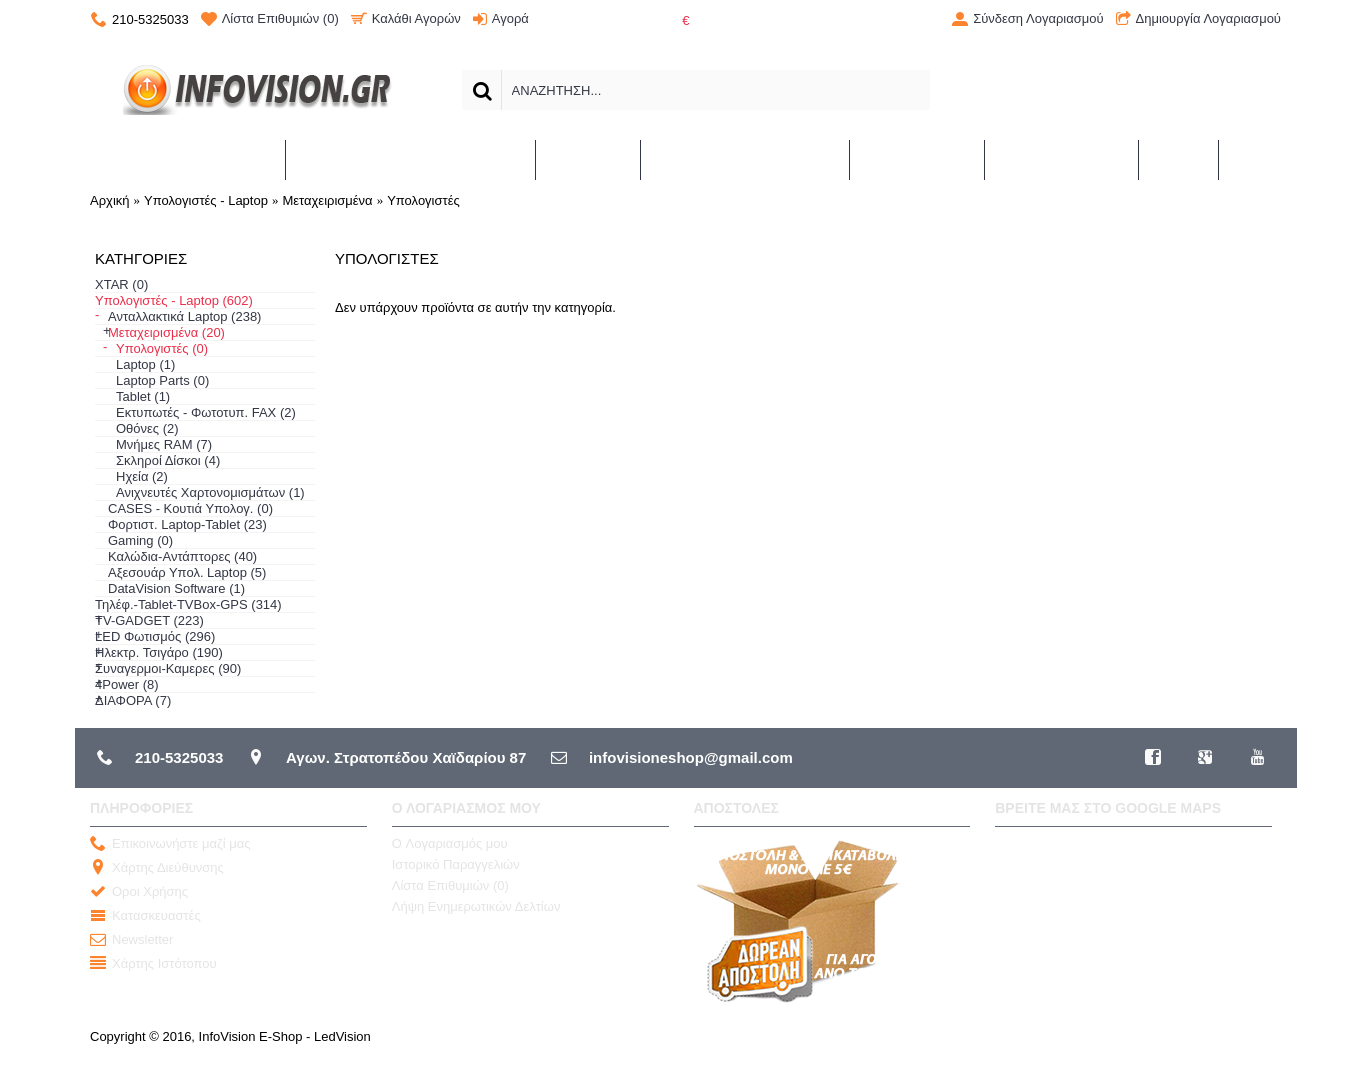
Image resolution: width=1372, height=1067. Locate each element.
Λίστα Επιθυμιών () (450, 885)
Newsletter (131, 940)
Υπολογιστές (423, 200)
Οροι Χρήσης (139, 892)
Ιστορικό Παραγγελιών (456, 864)
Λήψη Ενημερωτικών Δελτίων (476, 906)
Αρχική (110, 200)
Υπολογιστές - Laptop (206, 200)
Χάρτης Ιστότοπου (153, 964)
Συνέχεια (1238, 366)
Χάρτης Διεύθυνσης (157, 868)
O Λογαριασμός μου (450, 843)
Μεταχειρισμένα (327, 200)
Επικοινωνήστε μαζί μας (170, 844)
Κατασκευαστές (145, 916)
